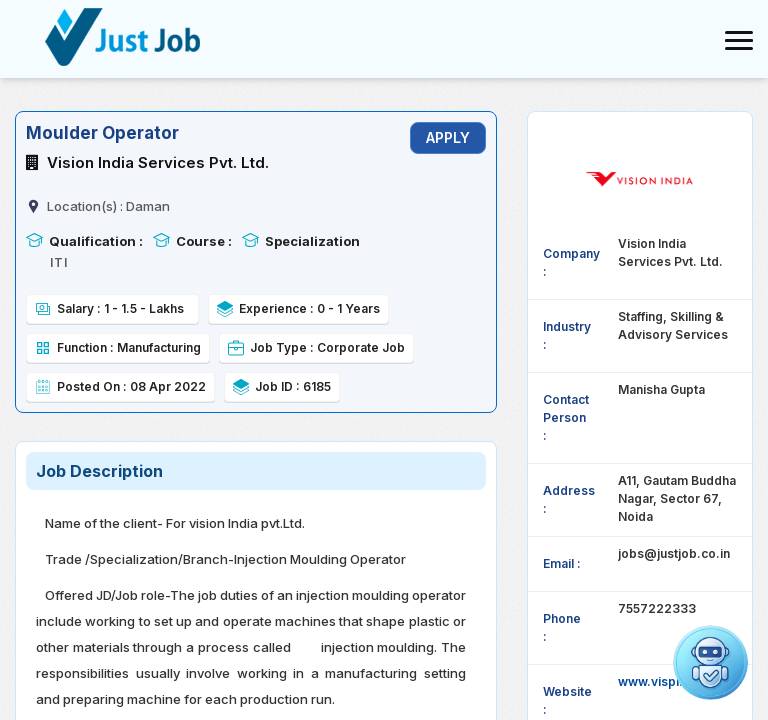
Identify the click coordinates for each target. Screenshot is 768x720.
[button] (710, 662)
